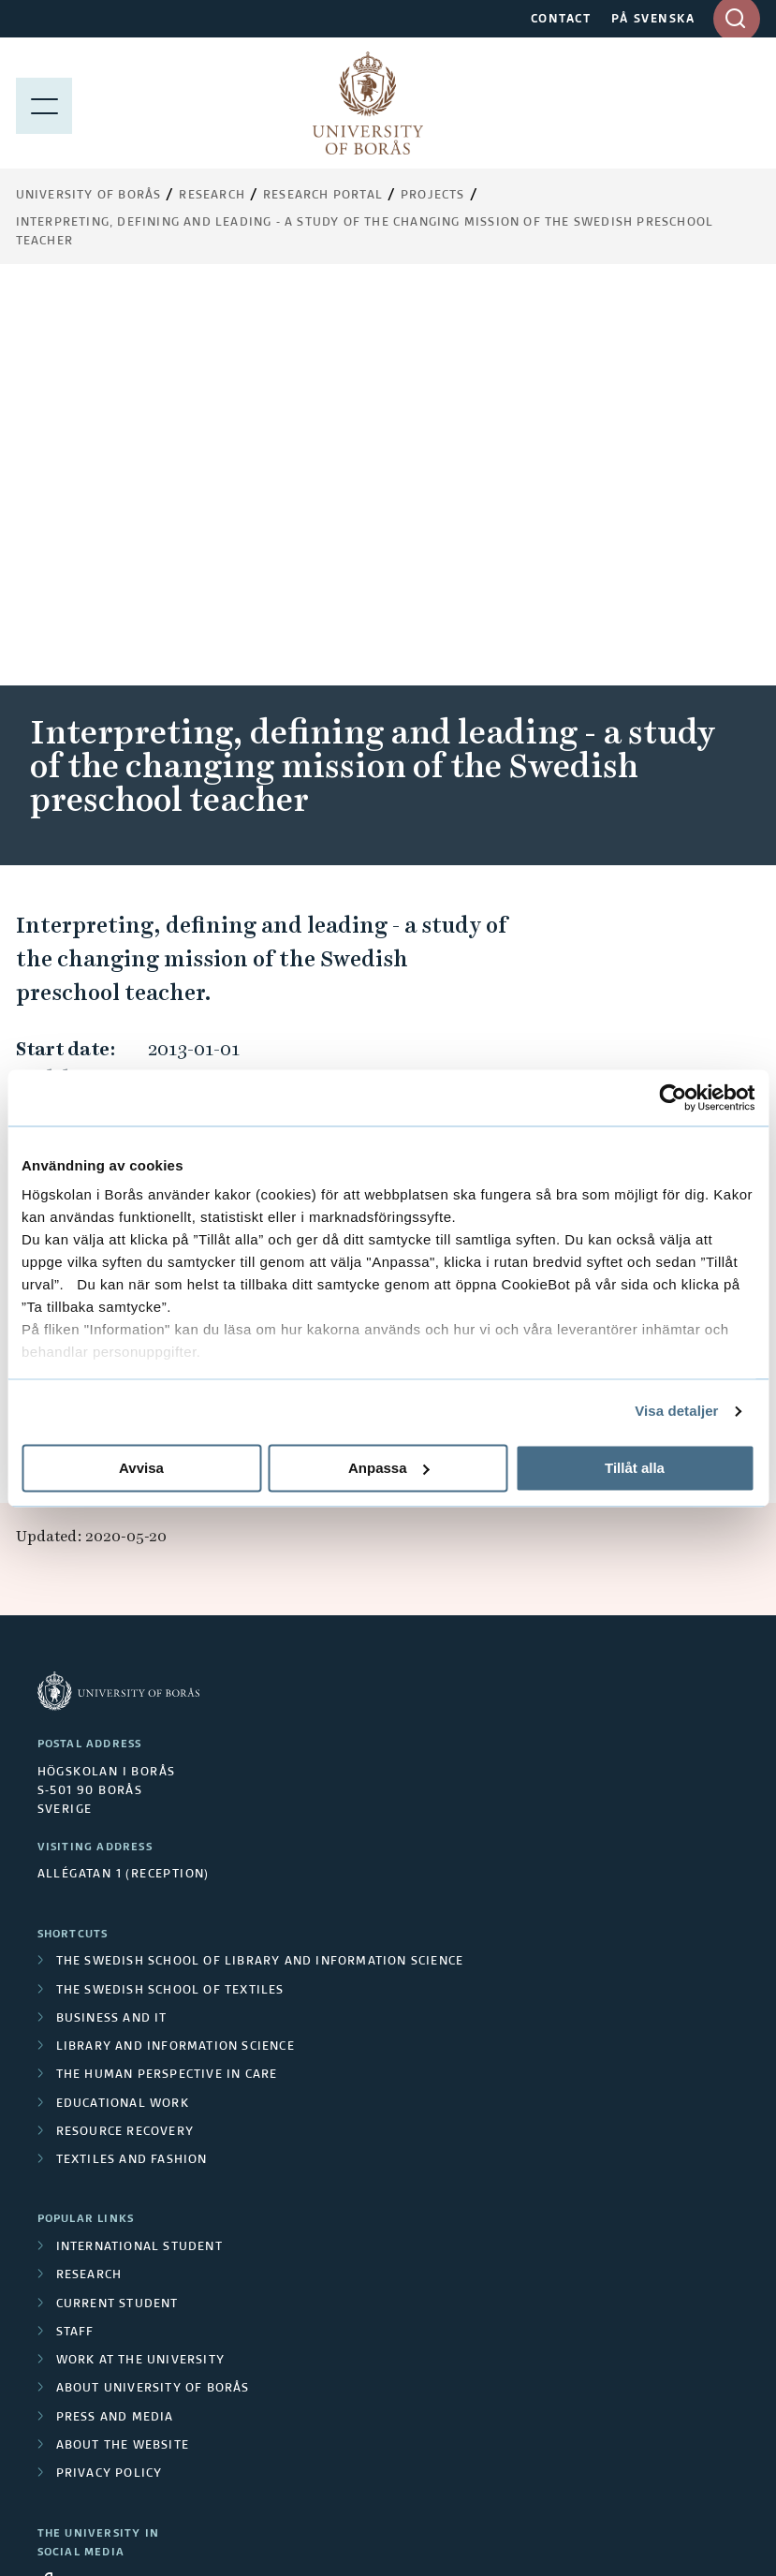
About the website (122, 2048)
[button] (722, 810)
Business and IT (112, 1621)
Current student (117, 1907)
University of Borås (89, 195)
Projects (433, 195)
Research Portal (323, 195)
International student (139, 1850)
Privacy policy (109, 2076)
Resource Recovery (125, 1735)
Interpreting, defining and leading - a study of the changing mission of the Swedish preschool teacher (365, 232)
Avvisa (141, 1468)
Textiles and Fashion (132, 1763)
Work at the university (140, 1963)
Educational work (122, 1707)
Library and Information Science (175, 1649)
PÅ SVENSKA (653, 19)
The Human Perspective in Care (167, 1678)
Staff (75, 1935)
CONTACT (561, 19)
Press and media (115, 2020)
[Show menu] (44, 103)
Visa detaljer (676, 1411)
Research (212, 195)
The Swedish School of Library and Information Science (260, 1564)
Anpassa (389, 1468)
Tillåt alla (635, 1468)
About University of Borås (153, 1991)
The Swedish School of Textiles (170, 1593)
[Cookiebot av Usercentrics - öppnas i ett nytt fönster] (672, 1097)
